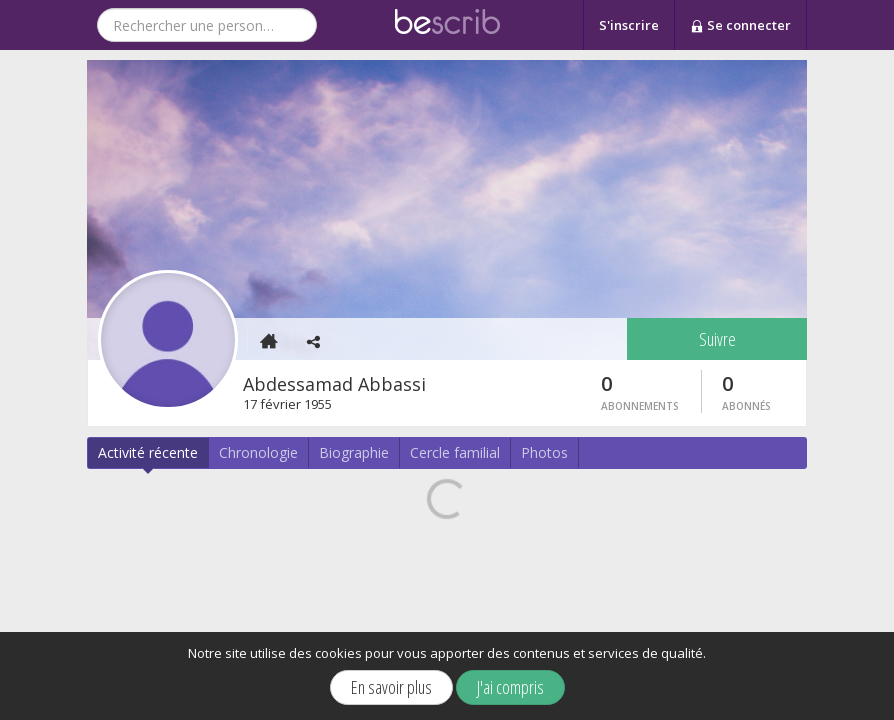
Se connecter (740, 26)
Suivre (717, 339)
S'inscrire (629, 25)
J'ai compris (510, 687)
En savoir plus (391, 687)
